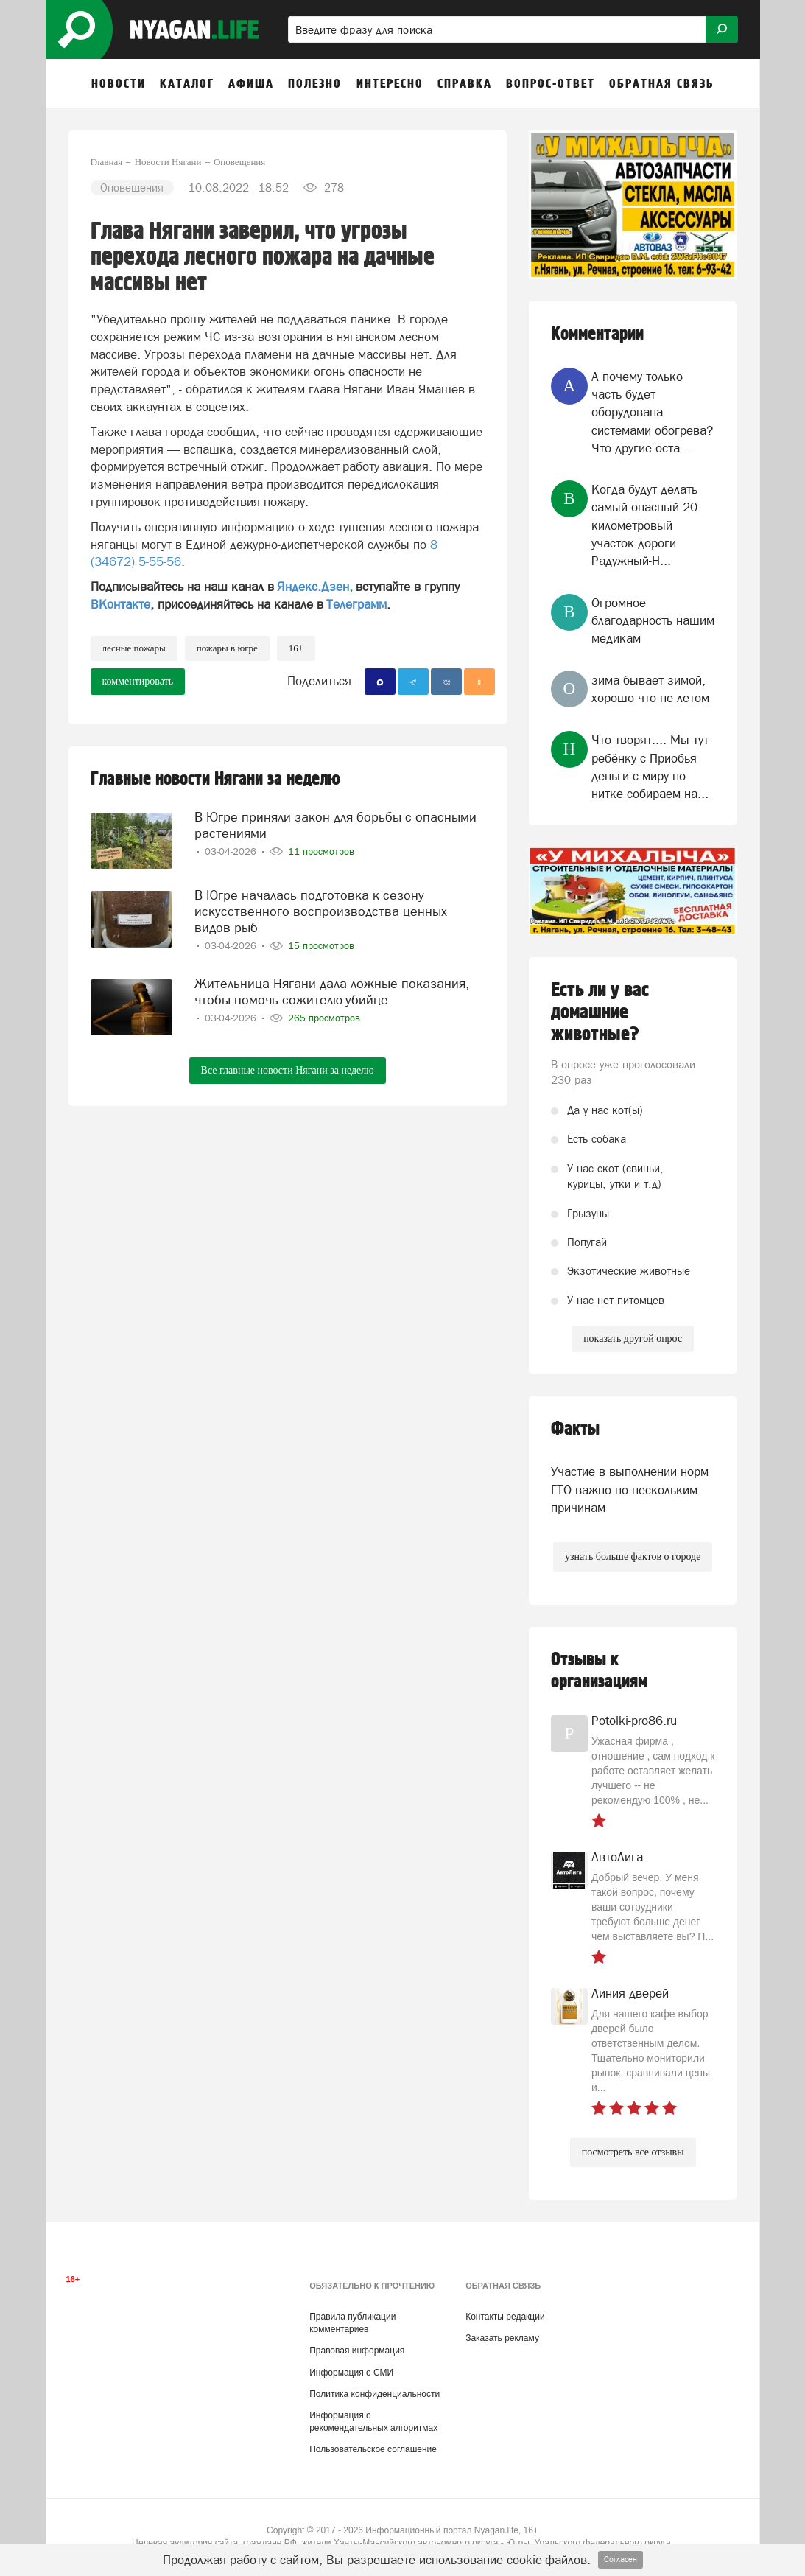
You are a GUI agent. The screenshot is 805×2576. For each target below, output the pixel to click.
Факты (575, 1429)
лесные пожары (134, 648)
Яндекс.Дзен (313, 586)
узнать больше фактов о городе (632, 1556)
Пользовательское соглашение (373, 2449)
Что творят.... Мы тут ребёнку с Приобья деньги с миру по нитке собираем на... (650, 766)
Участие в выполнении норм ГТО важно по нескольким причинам (630, 1489)
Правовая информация (356, 2350)
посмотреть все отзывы (633, 2151)
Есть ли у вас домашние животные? (600, 1012)
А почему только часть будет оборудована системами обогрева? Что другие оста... (652, 412)
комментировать (138, 681)
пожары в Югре (227, 648)
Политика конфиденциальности (374, 2394)
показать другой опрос (632, 1338)
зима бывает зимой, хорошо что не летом (650, 689)
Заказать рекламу (502, 2338)
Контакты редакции (504, 2316)
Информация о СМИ (351, 2372)
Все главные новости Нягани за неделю (287, 1070)
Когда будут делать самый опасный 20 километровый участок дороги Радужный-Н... (644, 525)
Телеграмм (356, 604)
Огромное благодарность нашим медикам (652, 620)
